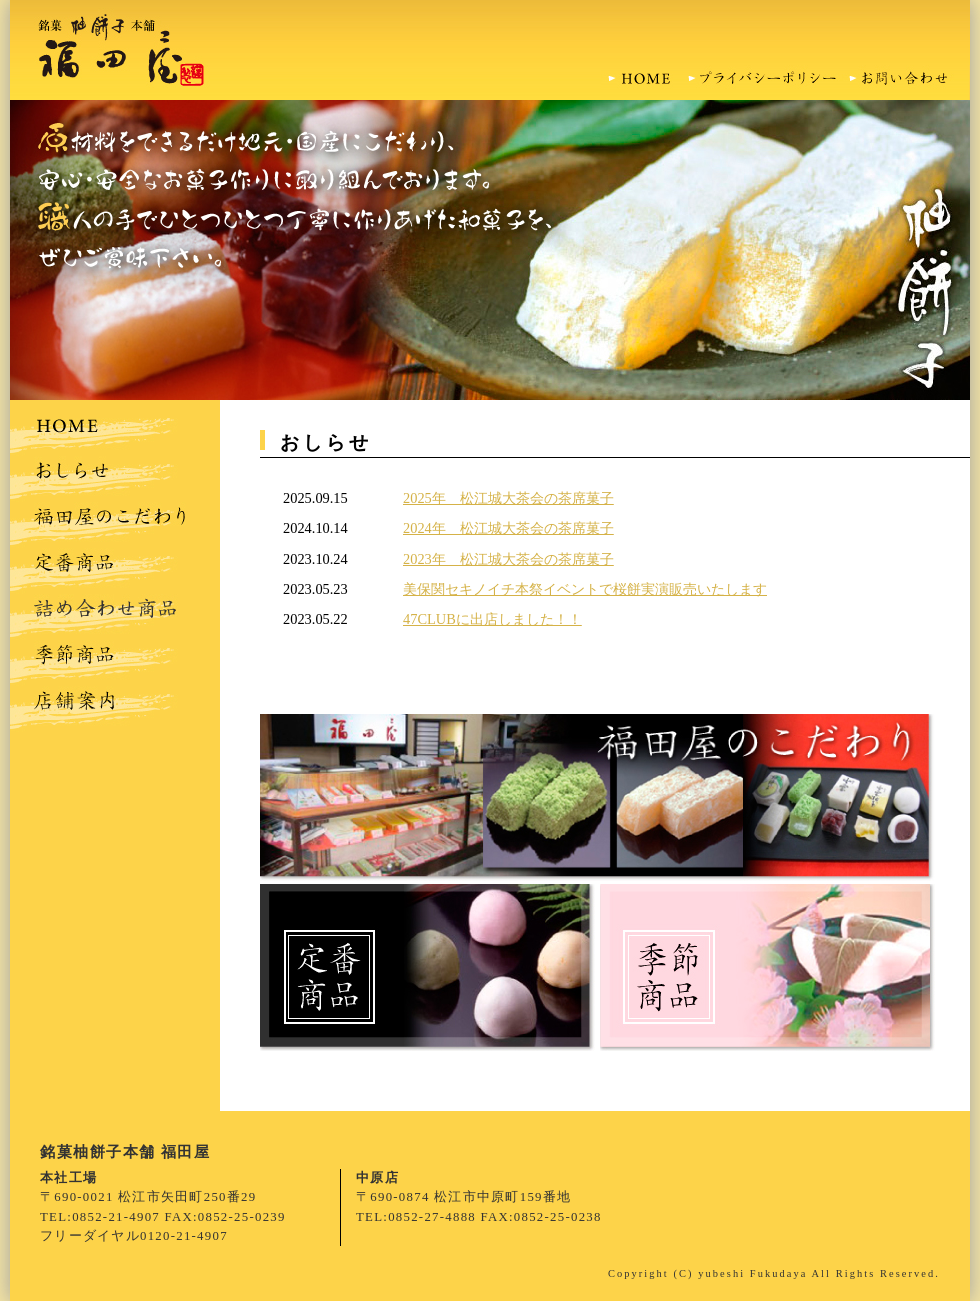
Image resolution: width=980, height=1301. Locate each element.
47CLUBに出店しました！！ (492, 619)
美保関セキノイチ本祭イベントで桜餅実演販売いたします (585, 589)
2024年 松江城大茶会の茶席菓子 (508, 528)
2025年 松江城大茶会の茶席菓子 (508, 498)
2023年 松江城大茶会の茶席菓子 (508, 559)
